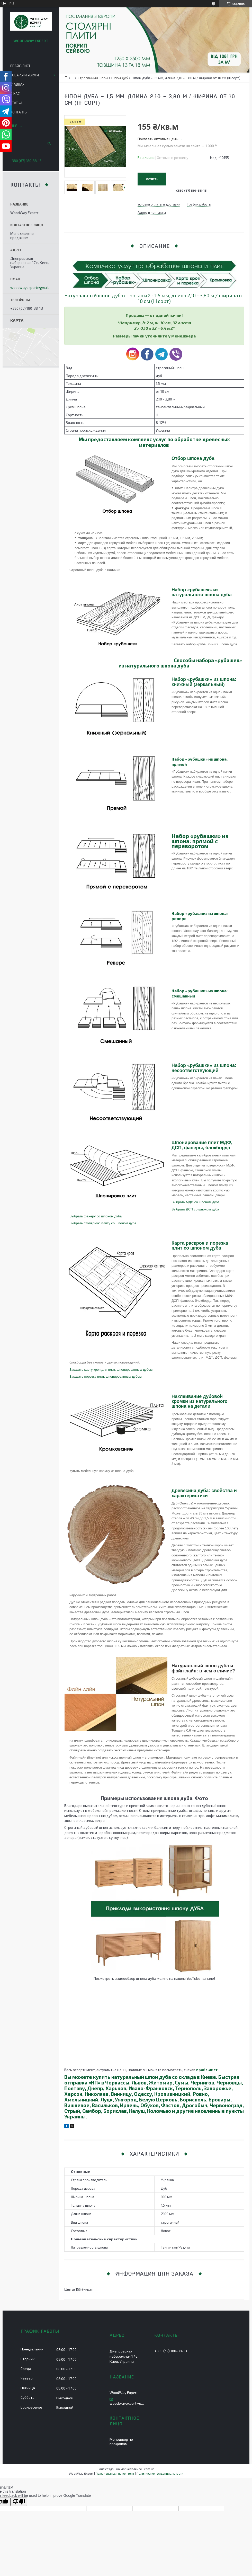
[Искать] (48, 143)
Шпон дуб (119, 78)
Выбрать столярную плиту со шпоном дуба (102, 1223)
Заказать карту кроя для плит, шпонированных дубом (110, 1369)
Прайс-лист (20, 66)
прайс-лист (207, 2069)
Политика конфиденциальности (160, 2473)
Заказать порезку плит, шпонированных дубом (105, 1376)
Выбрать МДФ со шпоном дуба (196, 1202)
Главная (17, 84)
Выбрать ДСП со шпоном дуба (195, 1209)
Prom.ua (149, 2469)
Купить (152, 179)
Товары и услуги (24, 75)
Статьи (16, 103)
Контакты (19, 112)
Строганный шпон (93, 78)
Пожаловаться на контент (115, 2473)
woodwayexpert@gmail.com (30, 288)
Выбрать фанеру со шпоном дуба (95, 1216)
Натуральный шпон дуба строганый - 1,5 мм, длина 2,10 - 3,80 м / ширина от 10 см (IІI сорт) (154, 298)
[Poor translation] (19, 2502)
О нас (15, 94)
